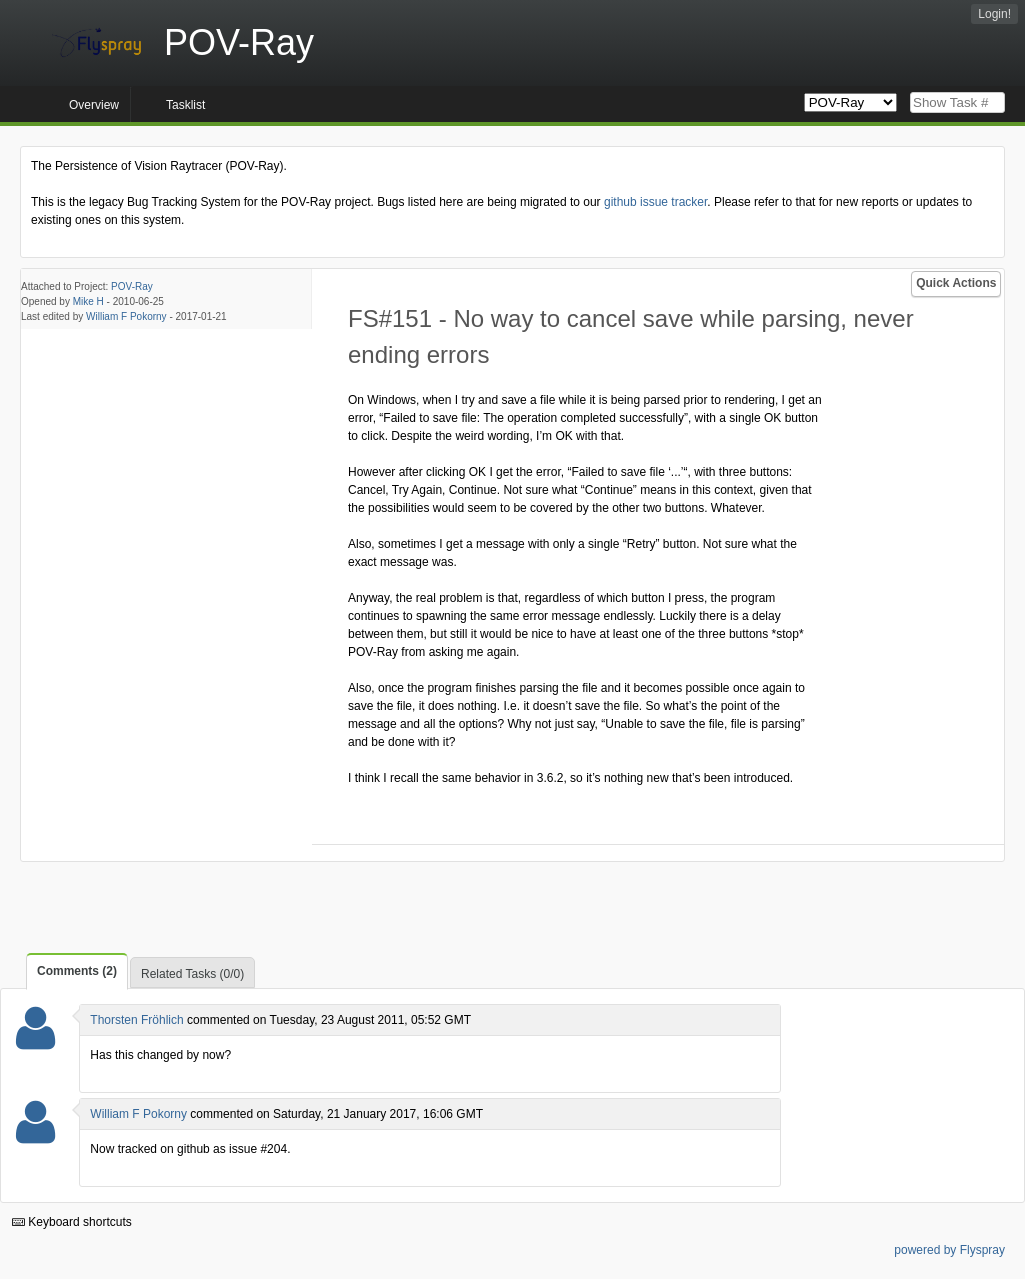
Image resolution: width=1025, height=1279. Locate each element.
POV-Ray (132, 286)
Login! (994, 14)
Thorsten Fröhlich (136, 1020)
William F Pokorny (126, 316)
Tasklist (185, 105)
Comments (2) (77, 971)
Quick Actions (956, 283)
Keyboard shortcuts (72, 1222)
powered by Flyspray (949, 1250)
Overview (94, 105)
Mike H (88, 301)
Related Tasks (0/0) (192, 974)
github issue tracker (655, 202)
